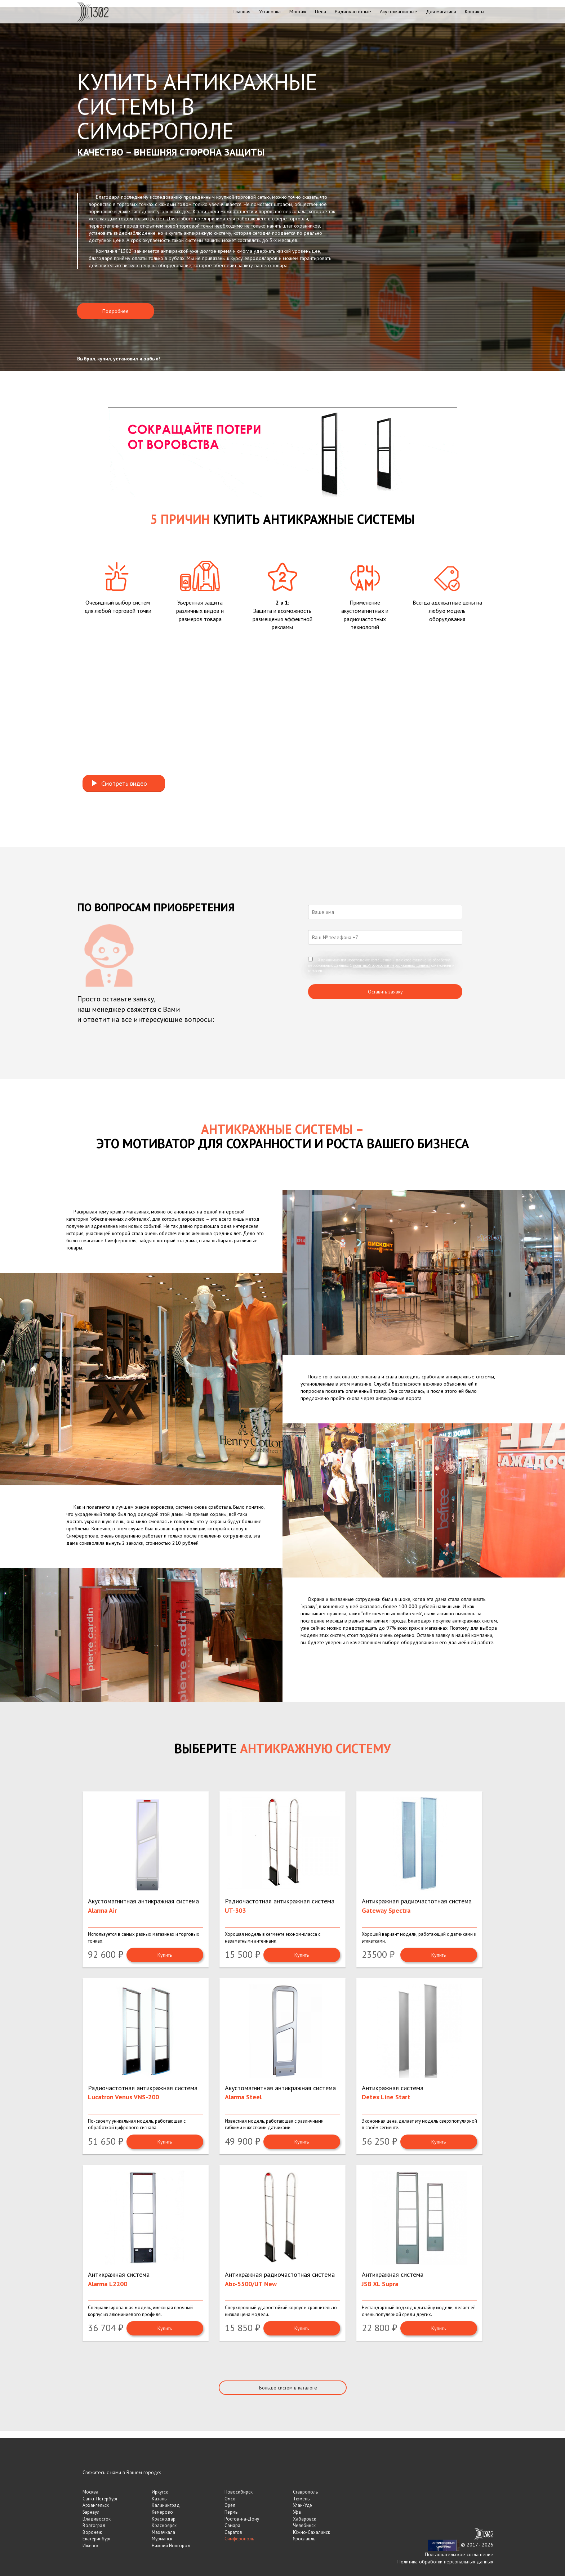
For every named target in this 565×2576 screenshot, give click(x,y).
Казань (159, 2499)
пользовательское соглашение (366, 959)
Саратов (233, 2532)
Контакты (474, 11)
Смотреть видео (119, 783)
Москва (90, 2492)
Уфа (297, 2512)
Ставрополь (305, 2492)
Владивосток (97, 2519)
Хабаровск (304, 2519)
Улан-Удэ (302, 2505)
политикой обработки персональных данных (391, 965)
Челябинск (304, 2525)
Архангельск (96, 2505)
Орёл (229, 2505)
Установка (270, 11)
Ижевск (90, 2546)
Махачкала (163, 2532)
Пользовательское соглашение (459, 2554)
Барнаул (91, 2512)
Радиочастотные (353, 11)
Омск (229, 2499)
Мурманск (162, 2539)
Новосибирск (238, 2492)
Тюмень (301, 2499)
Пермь (230, 2512)
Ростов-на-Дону (241, 2519)
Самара (232, 2525)
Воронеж (92, 2532)
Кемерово (162, 2512)
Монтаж (297, 11)
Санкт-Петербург (100, 2499)
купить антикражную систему (200, 233)
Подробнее (115, 311)
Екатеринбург (97, 2539)
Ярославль (304, 2539)
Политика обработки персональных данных (445, 2561)
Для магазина (441, 11)
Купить (164, 1955)
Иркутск (160, 2492)
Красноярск (164, 2525)
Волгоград (94, 2525)
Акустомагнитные (398, 11)
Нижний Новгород (171, 2546)
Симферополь (239, 2539)
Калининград (166, 2505)
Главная (241, 11)
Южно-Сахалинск (311, 2532)
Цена (320, 11)
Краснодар (163, 2519)
